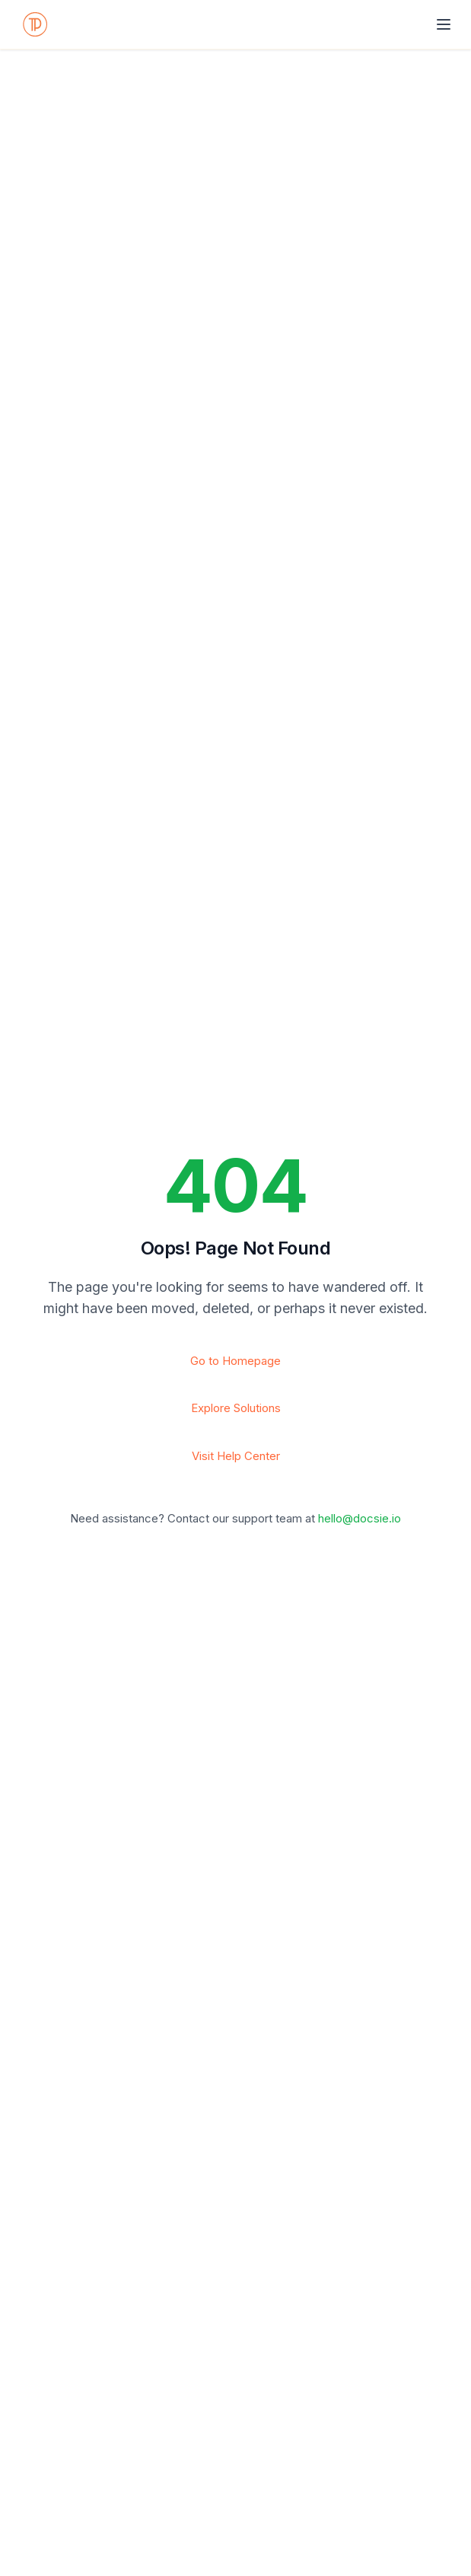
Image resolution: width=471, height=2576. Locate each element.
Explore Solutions (236, 1408)
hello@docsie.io (359, 1518)
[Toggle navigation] (443, 24)
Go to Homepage (235, 1360)
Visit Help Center (236, 1456)
